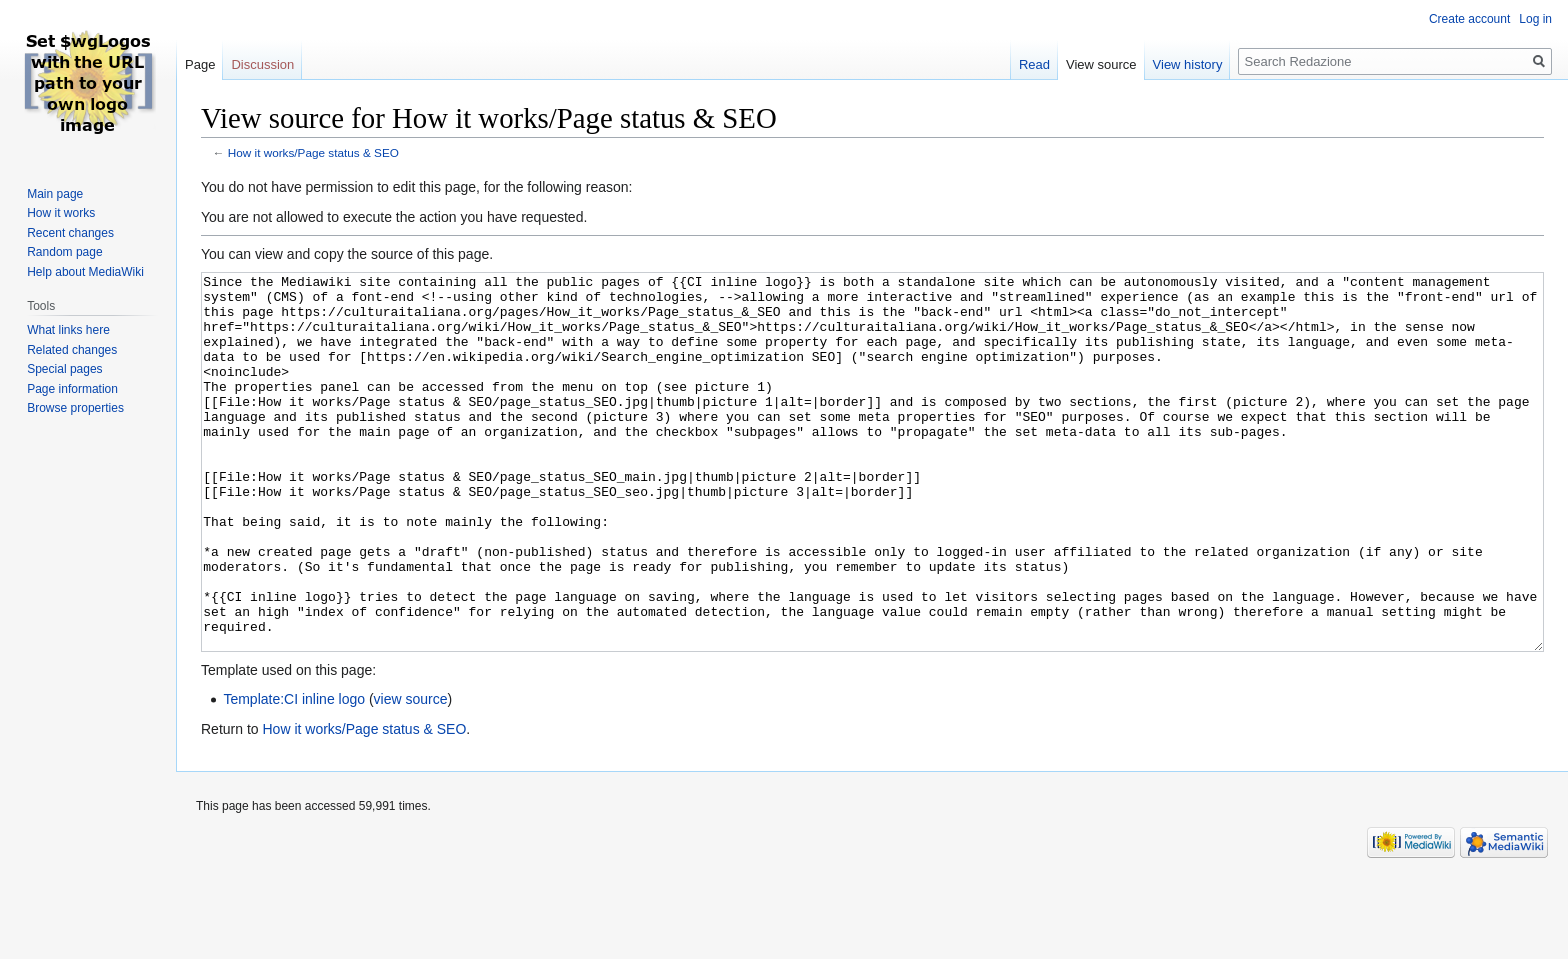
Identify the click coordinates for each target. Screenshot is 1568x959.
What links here (68, 330)
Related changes (72, 350)
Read (1034, 64)
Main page (55, 194)
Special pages (64, 369)
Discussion (262, 64)
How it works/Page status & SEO (313, 152)
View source (1101, 64)
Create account (1469, 19)
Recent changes (70, 233)
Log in (1535, 19)
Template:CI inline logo (294, 774)
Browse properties (75, 408)
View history (1188, 64)
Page (200, 64)
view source (411, 774)
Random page (64, 252)
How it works (61, 213)
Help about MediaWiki (85, 272)
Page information (72, 389)
